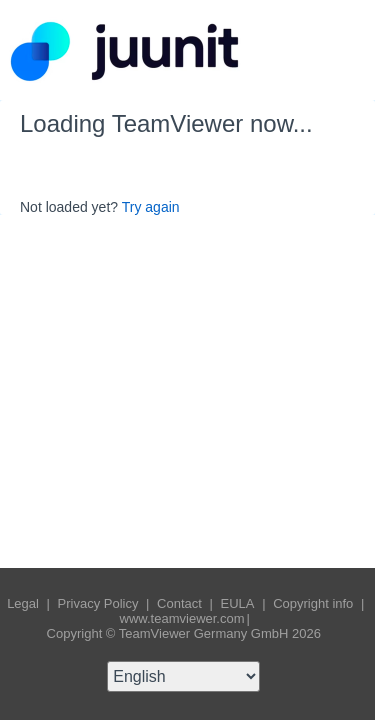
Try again (151, 207)
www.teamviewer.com (182, 618)
